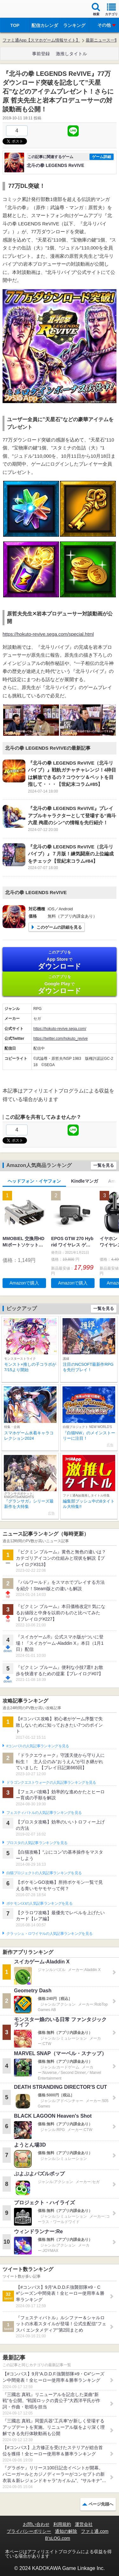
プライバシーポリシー (29, 2531)
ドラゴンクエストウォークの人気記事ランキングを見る (51, 1782)
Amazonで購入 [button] (24, 1282)
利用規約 (62, 2524)
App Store (59, 960)
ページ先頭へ (101, 2504)
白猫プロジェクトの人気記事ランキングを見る (44, 1873)
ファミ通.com (94, 2531)
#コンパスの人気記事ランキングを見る (37, 1746)
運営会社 (84, 2524)
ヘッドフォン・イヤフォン (34, 1181)
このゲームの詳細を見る (59, 927)
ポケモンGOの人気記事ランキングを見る (39, 1903)
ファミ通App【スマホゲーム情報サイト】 (41, 40)
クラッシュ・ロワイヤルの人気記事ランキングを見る (49, 1933)
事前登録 (41, 53)
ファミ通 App (24, 10)
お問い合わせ (36, 2524)
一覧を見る (103, 1165)
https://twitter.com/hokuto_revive (60, 1038)
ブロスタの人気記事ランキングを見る (36, 1843)
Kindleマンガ (84, 1181)
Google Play (59, 984)
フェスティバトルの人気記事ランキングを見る (44, 1813)
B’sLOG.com (57, 2538)
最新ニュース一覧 (102, 40)
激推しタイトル (71, 53)
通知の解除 (66, 2531)
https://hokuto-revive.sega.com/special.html (48, 634)
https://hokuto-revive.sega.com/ (59, 1028)
